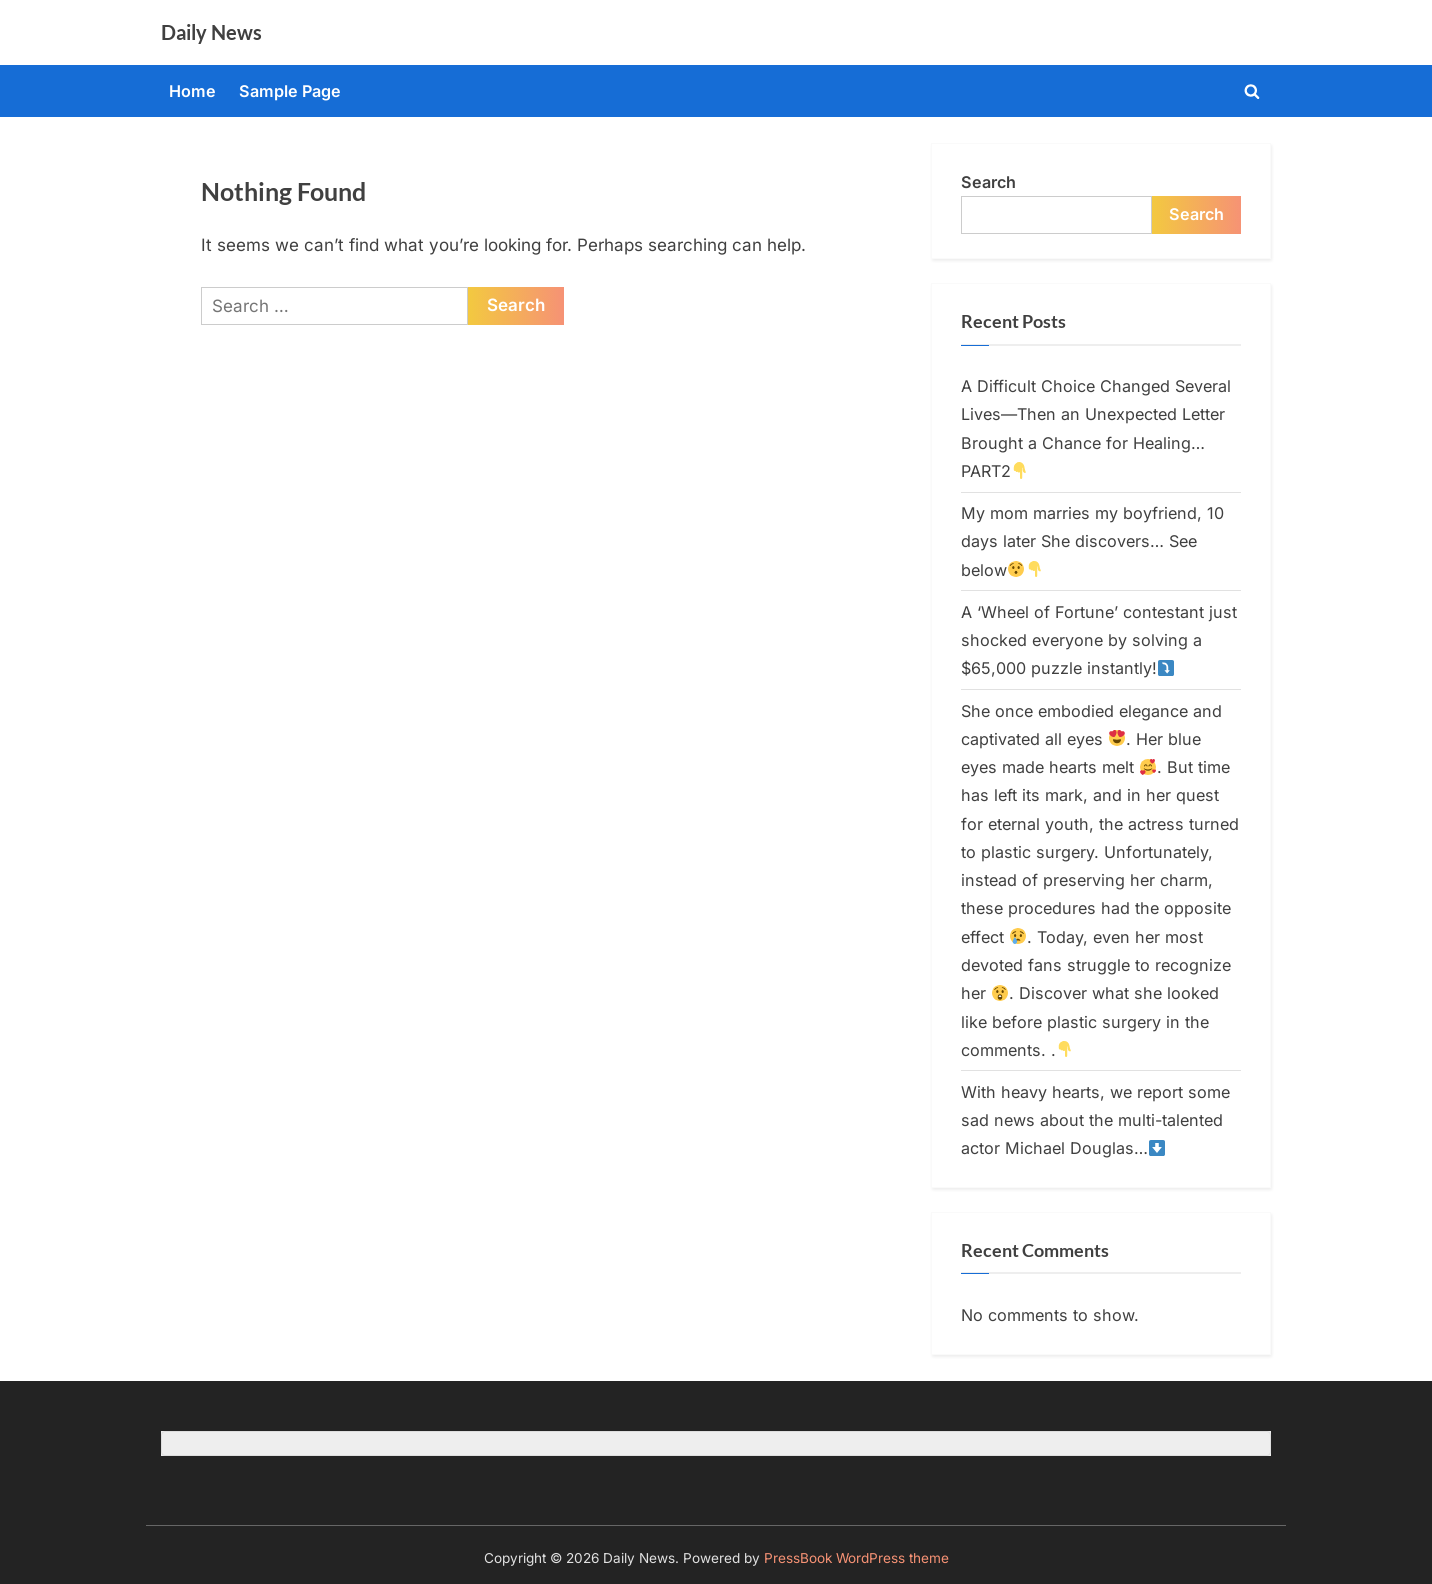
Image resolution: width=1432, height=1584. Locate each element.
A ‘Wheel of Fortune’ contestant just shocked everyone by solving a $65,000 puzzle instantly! (1099, 640)
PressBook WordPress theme (856, 1558)
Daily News (211, 32)
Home (192, 91)
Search (988, 182)
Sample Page (290, 91)
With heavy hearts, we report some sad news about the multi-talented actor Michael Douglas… (1095, 1120)
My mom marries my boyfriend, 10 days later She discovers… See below (1092, 541)
